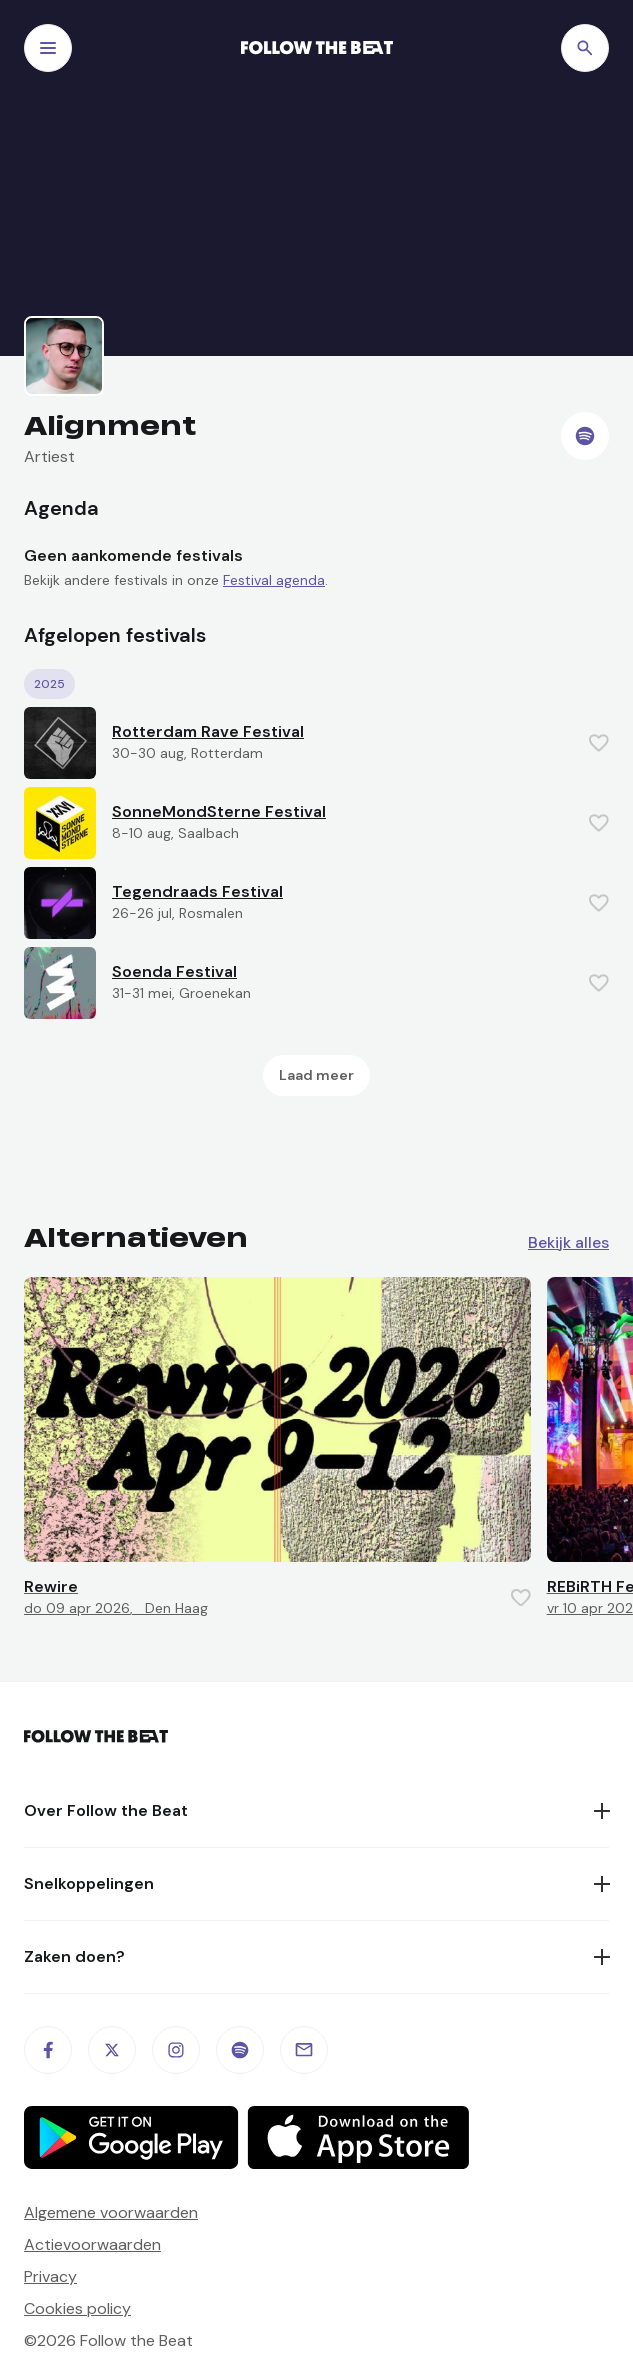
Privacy (50, 2276)
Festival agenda (274, 580)
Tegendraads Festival (197, 891)
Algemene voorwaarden (111, 2212)
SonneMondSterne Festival (219, 811)
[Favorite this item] (599, 743)
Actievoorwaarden (92, 2244)
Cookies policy (77, 2308)
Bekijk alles (568, 1243)
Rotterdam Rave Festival (208, 731)
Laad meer (316, 1075)
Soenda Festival (174, 971)
